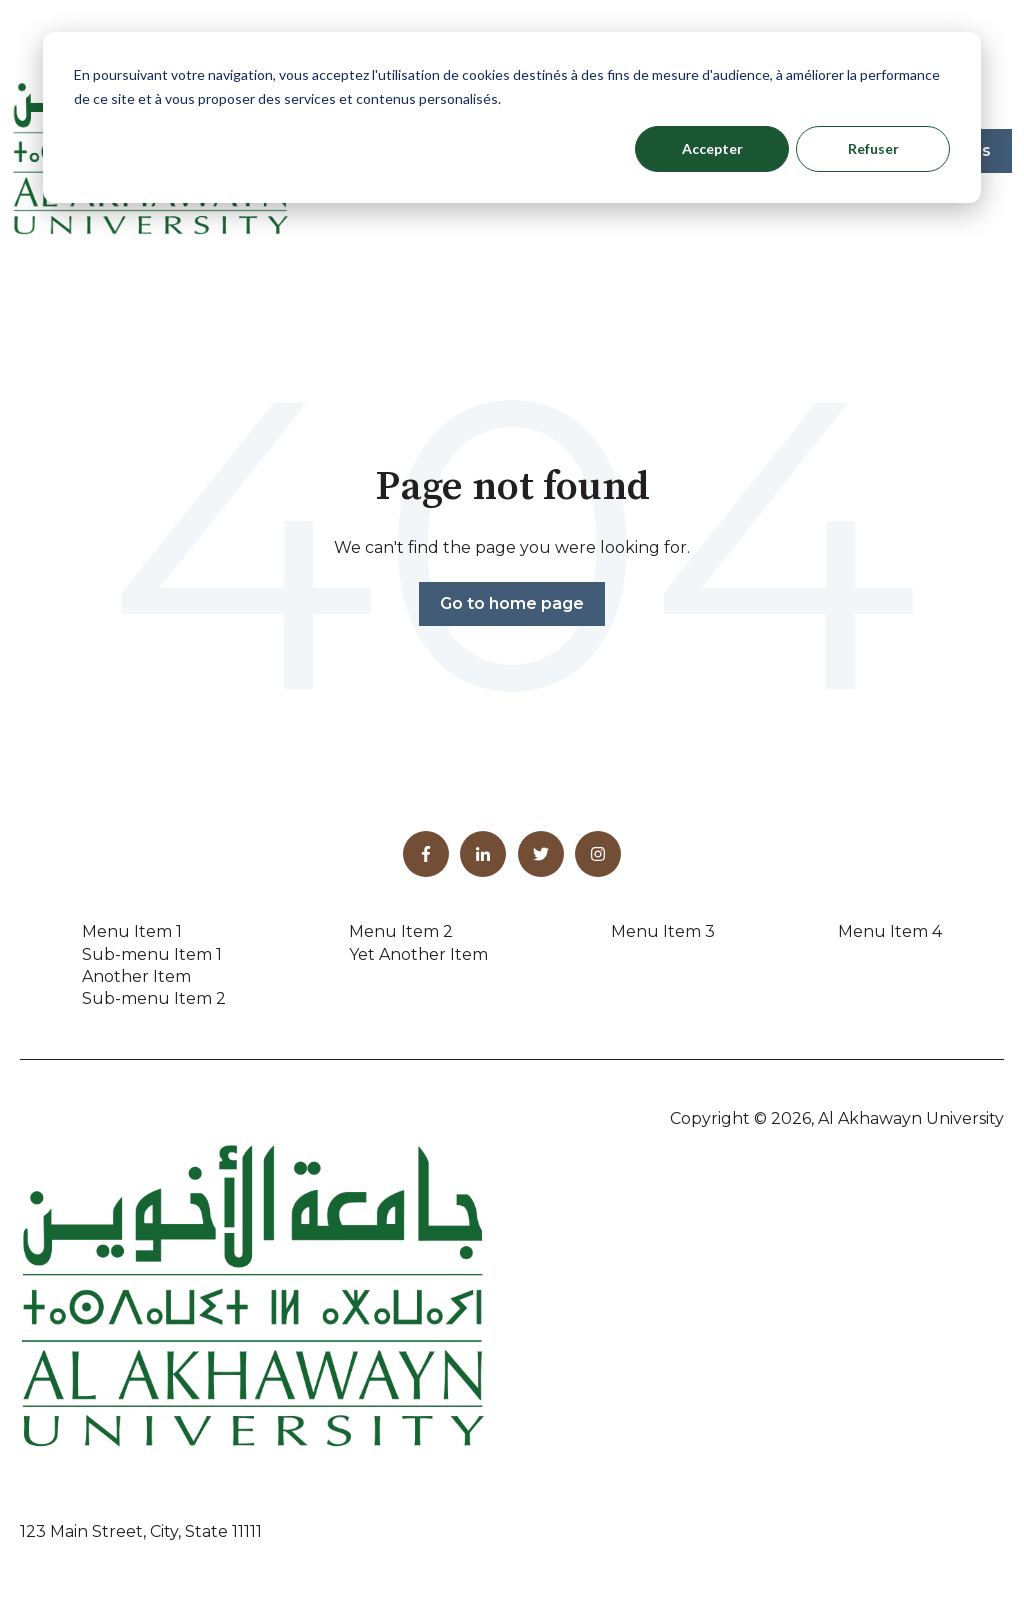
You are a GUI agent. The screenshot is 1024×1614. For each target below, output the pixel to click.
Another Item (136, 976)
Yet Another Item (418, 954)
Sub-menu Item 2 (154, 998)
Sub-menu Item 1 (152, 954)
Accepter (712, 148)
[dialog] (512, 117)
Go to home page (512, 603)
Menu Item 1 (132, 931)
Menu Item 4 (890, 931)
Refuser (873, 148)
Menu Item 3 (663, 931)
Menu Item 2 (401, 931)
